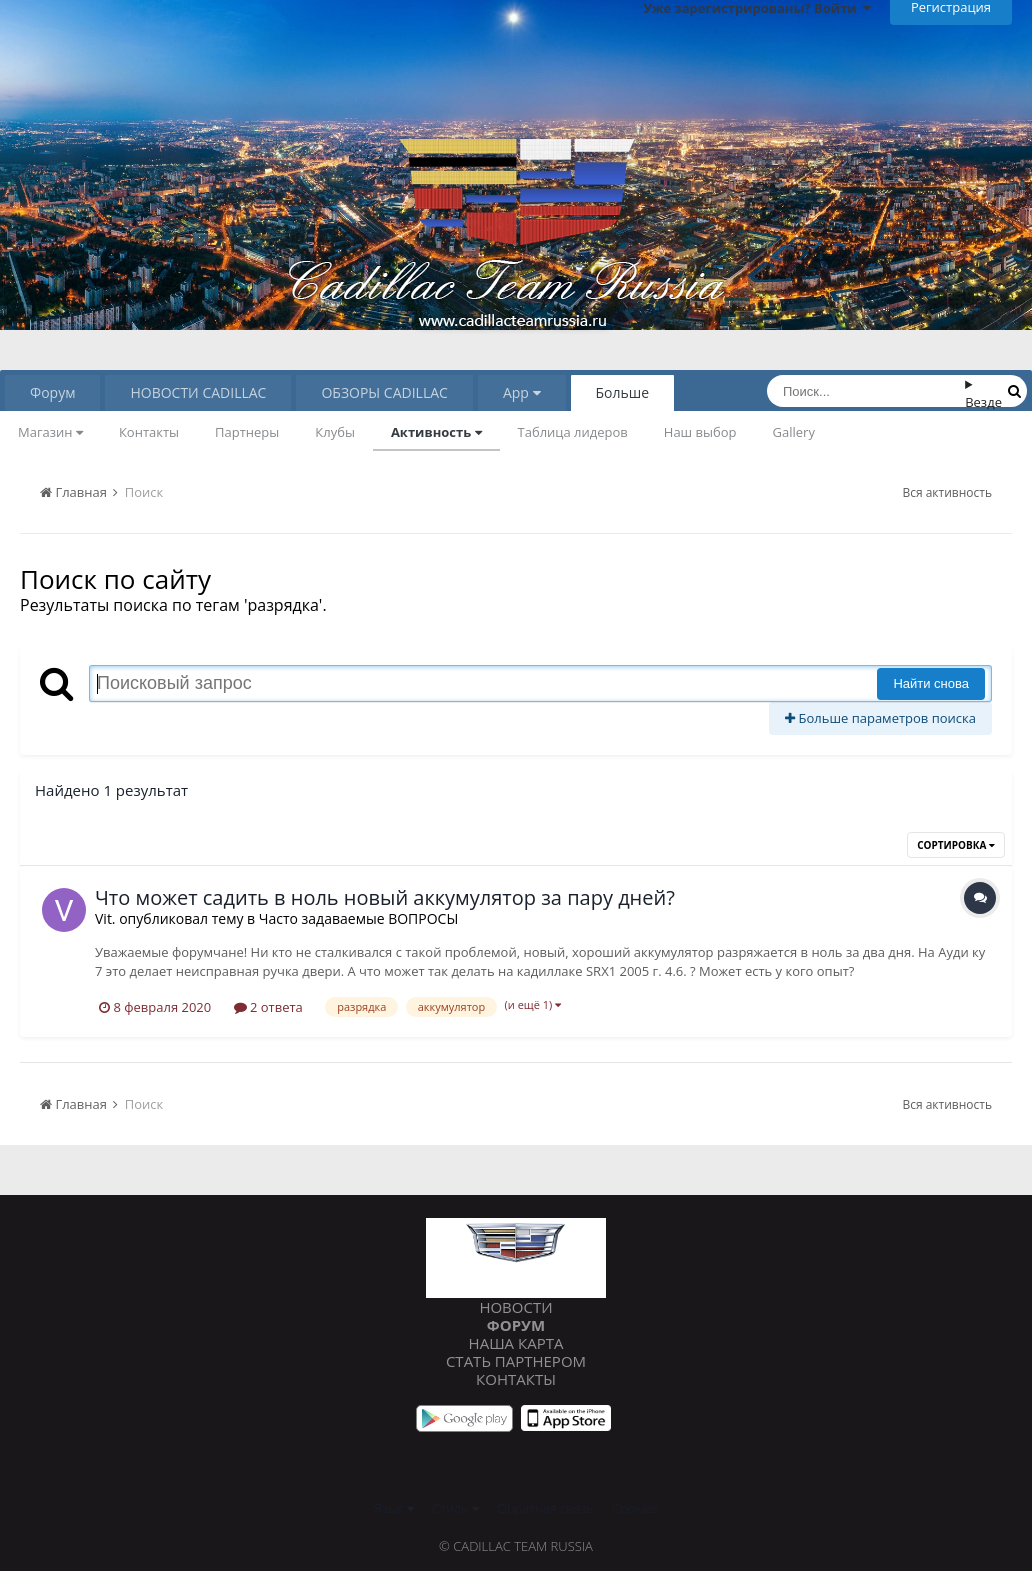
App (522, 392)
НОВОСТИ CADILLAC (198, 392)
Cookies (635, 1508)
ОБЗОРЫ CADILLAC (384, 392)
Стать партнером (516, 1361)
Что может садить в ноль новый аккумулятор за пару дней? (385, 897)
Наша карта (516, 1343)
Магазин (50, 432)
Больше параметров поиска (880, 718)
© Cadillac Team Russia (516, 1546)
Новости (515, 1307)
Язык (393, 1508)
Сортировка (956, 845)
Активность (436, 432)
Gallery (794, 432)
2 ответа (268, 1007)
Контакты (149, 432)
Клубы (335, 432)
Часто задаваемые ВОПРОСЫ (359, 918)
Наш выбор (700, 432)
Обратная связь (545, 1508)
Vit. (105, 918)
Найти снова (931, 683)
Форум (52, 392)
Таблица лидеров (573, 432)
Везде (983, 402)
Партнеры (247, 432)
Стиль (455, 1508)
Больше (623, 392)
